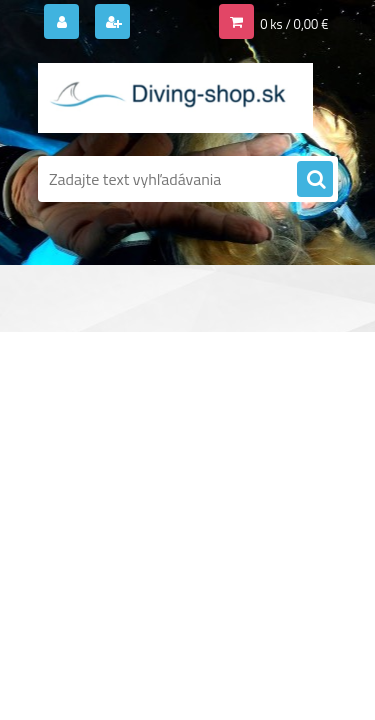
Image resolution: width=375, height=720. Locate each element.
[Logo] (175, 98)
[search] (315, 180)
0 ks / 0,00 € (294, 24)
